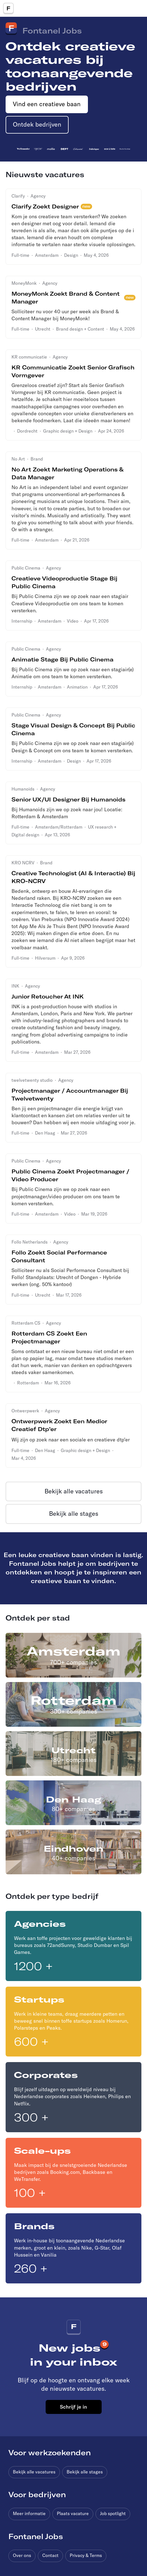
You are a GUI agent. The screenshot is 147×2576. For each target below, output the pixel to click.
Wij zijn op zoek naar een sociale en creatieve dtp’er (70, 1439)
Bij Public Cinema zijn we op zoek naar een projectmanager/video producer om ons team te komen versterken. (65, 1196)
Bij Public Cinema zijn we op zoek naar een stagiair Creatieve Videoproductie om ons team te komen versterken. (69, 603)
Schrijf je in (73, 2407)
